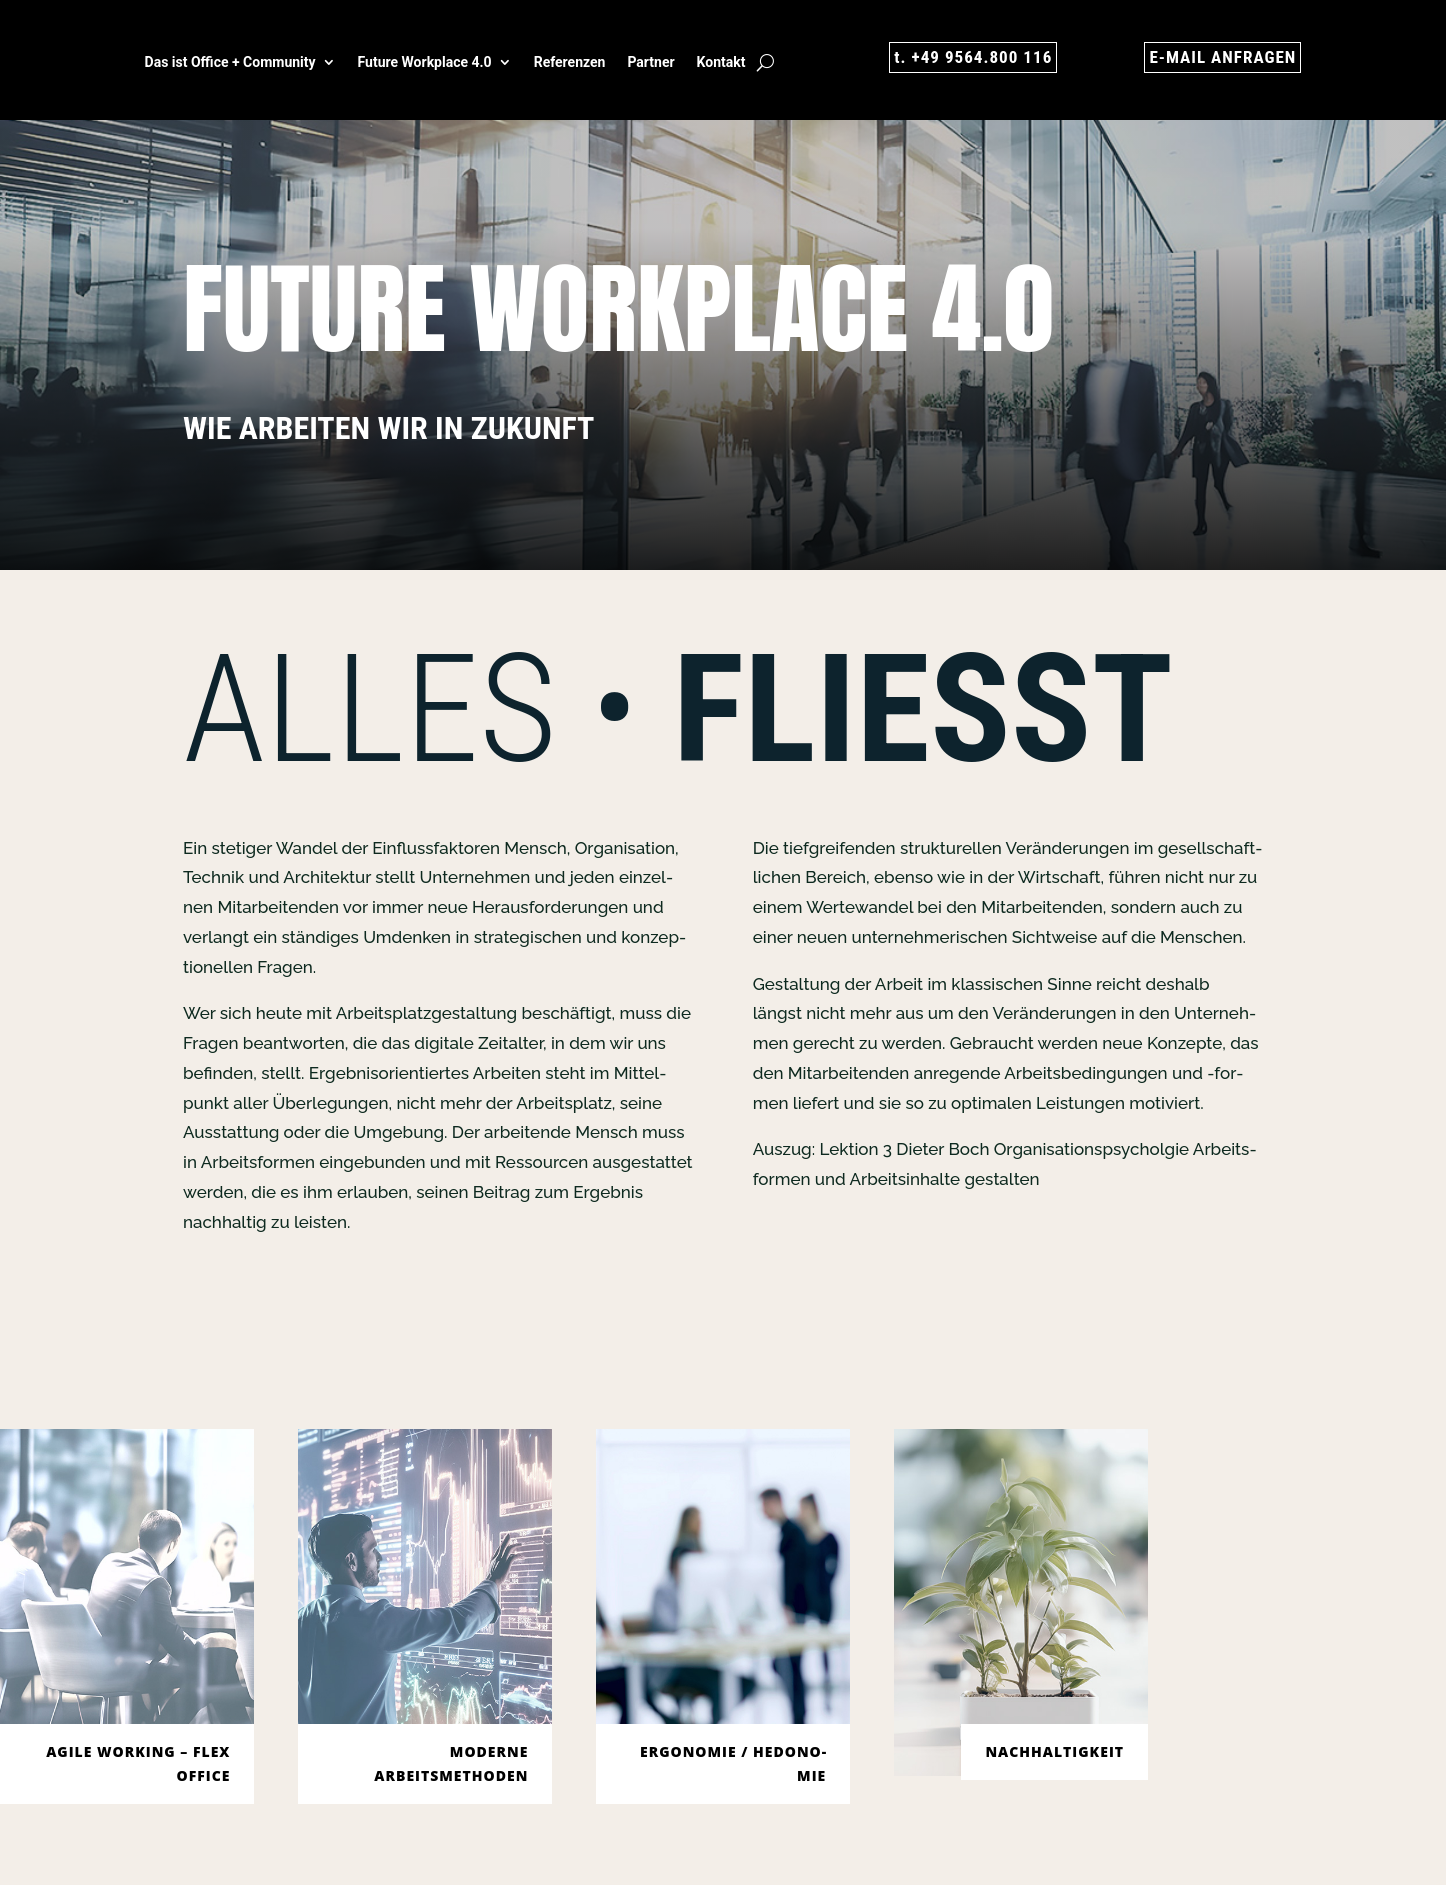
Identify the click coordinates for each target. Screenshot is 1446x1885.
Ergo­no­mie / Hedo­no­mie (733, 1763)
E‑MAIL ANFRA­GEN (1220, 57)
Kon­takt (721, 62)
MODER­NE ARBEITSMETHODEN (451, 1763)
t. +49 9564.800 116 (969, 57)
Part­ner (650, 62)
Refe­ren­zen (570, 62)
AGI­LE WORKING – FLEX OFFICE (138, 1763)
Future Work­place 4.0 (425, 62)
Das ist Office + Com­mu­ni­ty (230, 62)
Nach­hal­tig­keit (1054, 1751)
